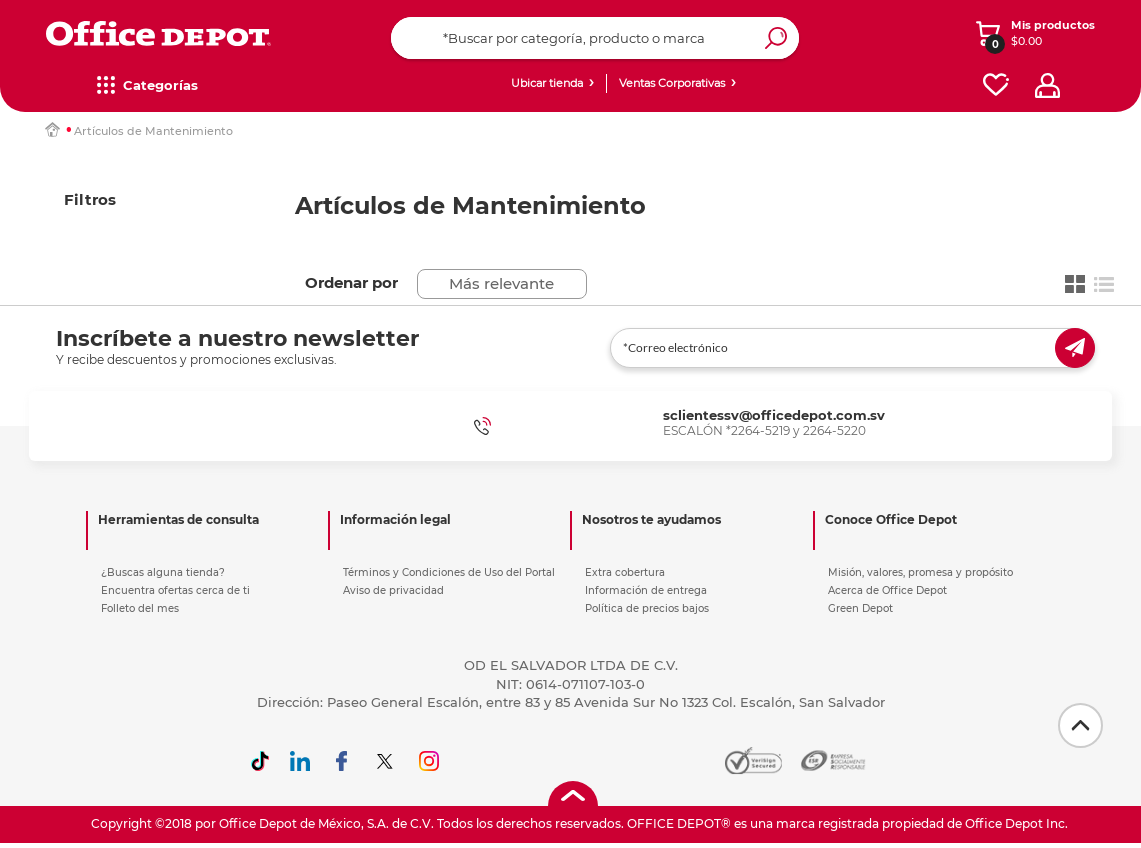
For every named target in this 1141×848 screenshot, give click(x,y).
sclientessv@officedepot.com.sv (774, 415)
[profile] (1047, 85)
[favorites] (996, 85)
